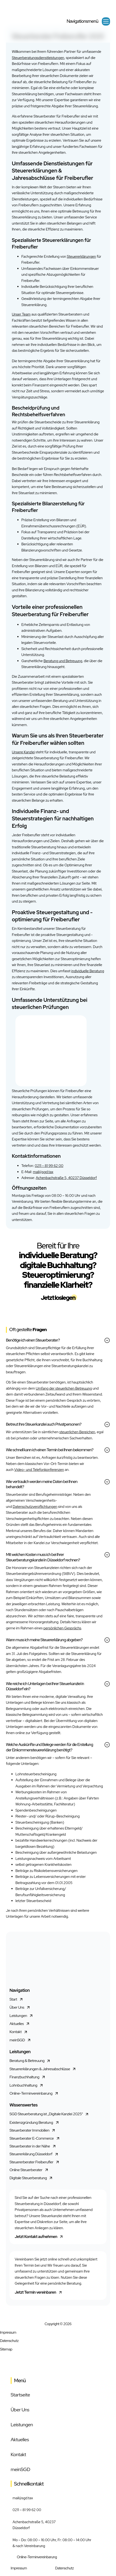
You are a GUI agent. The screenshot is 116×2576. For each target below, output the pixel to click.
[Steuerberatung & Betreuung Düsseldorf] (30, 2060)
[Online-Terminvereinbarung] (34, 2093)
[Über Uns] (19, 2007)
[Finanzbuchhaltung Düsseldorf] (27, 2077)
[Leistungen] (21, 2015)
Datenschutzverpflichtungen (35, 1506)
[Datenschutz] (9, 2341)
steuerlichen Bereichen (77, 1432)
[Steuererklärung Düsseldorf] (34, 2154)
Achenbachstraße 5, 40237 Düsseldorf (66, 1177)
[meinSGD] (20, 2040)
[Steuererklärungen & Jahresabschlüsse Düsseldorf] (42, 2069)
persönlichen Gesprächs (62, 1628)
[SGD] (17, 1955)
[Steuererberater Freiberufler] (34, 2162)
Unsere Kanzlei (23, 752)
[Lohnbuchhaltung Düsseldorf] (26, 2085)
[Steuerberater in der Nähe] (32, 2146)
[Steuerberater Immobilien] (32, 2130)
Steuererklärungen (81, 256)
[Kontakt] (58, 1298)
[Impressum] (8, 2333)
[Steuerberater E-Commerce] (34, 2138)
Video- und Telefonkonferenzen (39, 1469)
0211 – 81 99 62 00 (49, 1165)
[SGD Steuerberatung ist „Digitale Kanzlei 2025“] (49, 2114)
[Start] (16, 1999)
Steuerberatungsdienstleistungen (38, 57)
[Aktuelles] (19, 2023)
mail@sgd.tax (43, 1172)
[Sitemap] (6, 2349)
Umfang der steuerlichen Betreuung (64, 1388)
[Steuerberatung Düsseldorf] (24, 2395)
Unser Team (21, 314)
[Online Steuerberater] (29, 2170)
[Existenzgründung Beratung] (34, 2122)
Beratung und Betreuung (63, 661)
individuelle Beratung (87, 971)
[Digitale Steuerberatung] (31, 2178)
